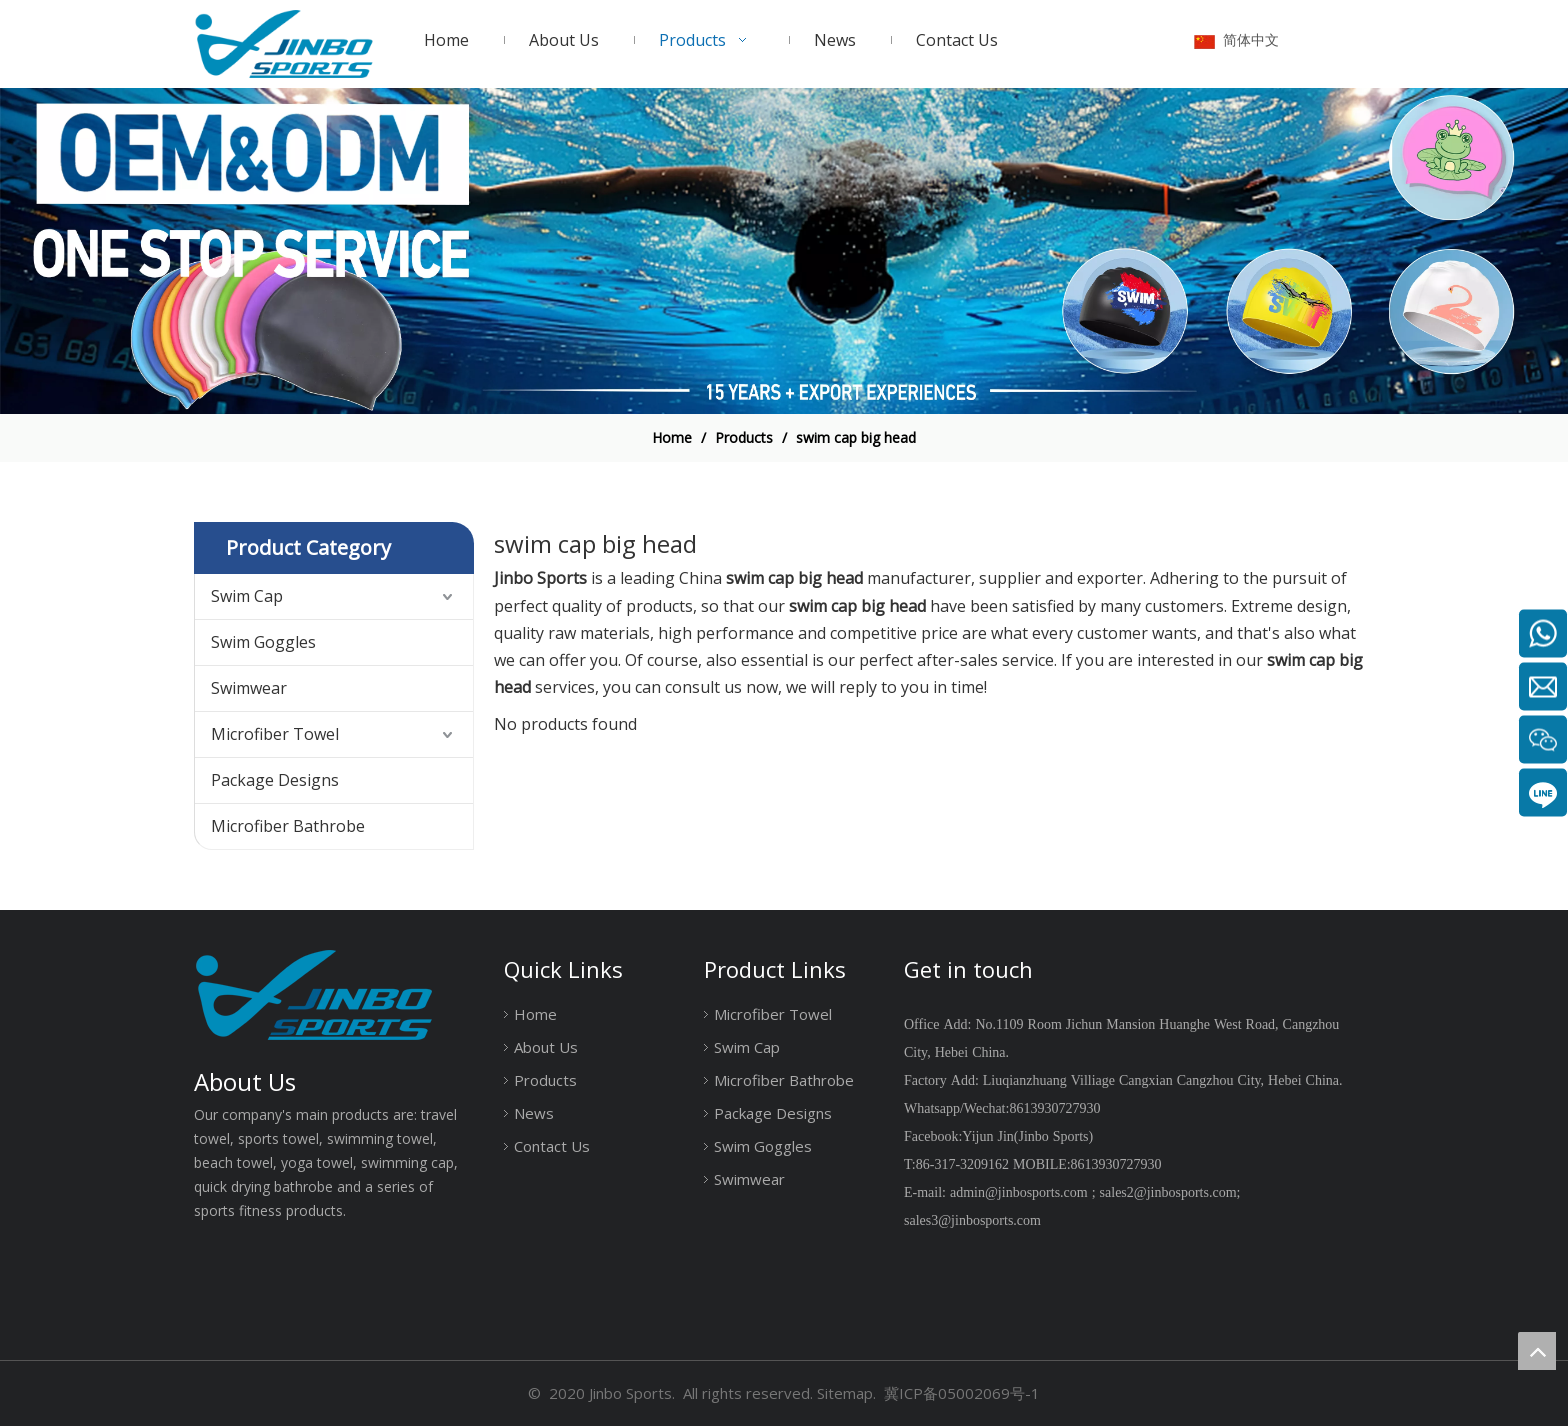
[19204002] (784, 251)
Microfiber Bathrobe (288, 826)
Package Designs (275, 780)
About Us (546, 1047)
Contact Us (552, 1146)
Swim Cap (247, 596)
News (534, 1113)
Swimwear (249, 688)
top (1537, 1351)
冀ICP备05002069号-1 (962, 1393)
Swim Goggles (263, 642)
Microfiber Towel (275, 734)
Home (535, 1014)
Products (545, 1080)
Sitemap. (846, 1393)
